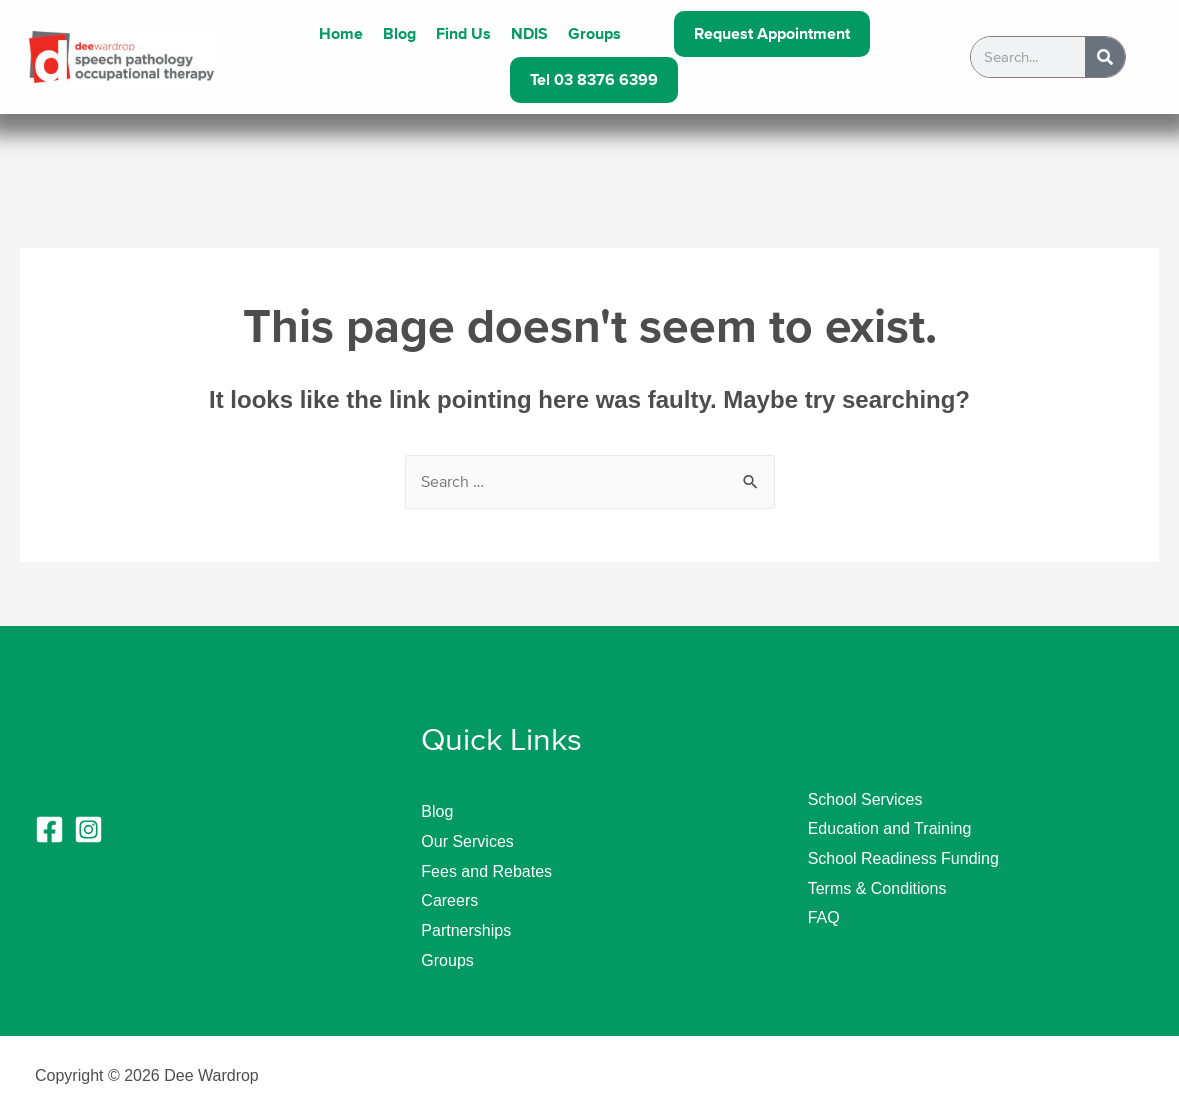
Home (341, 34)
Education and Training (890, 828)
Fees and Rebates (486, 871)
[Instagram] (88, 829)
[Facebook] (49, 829)
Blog (399, 34)
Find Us (463, 34)
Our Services (467, 841)
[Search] (1105, 57)
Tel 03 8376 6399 (594, 80)
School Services (865, 799)
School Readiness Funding (903, 858)
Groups (594, 34)
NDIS (529, 34)
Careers (449, 900)
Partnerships (466, 930)
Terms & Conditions (877, 888)
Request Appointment (772, 34)
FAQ (824, 917)
